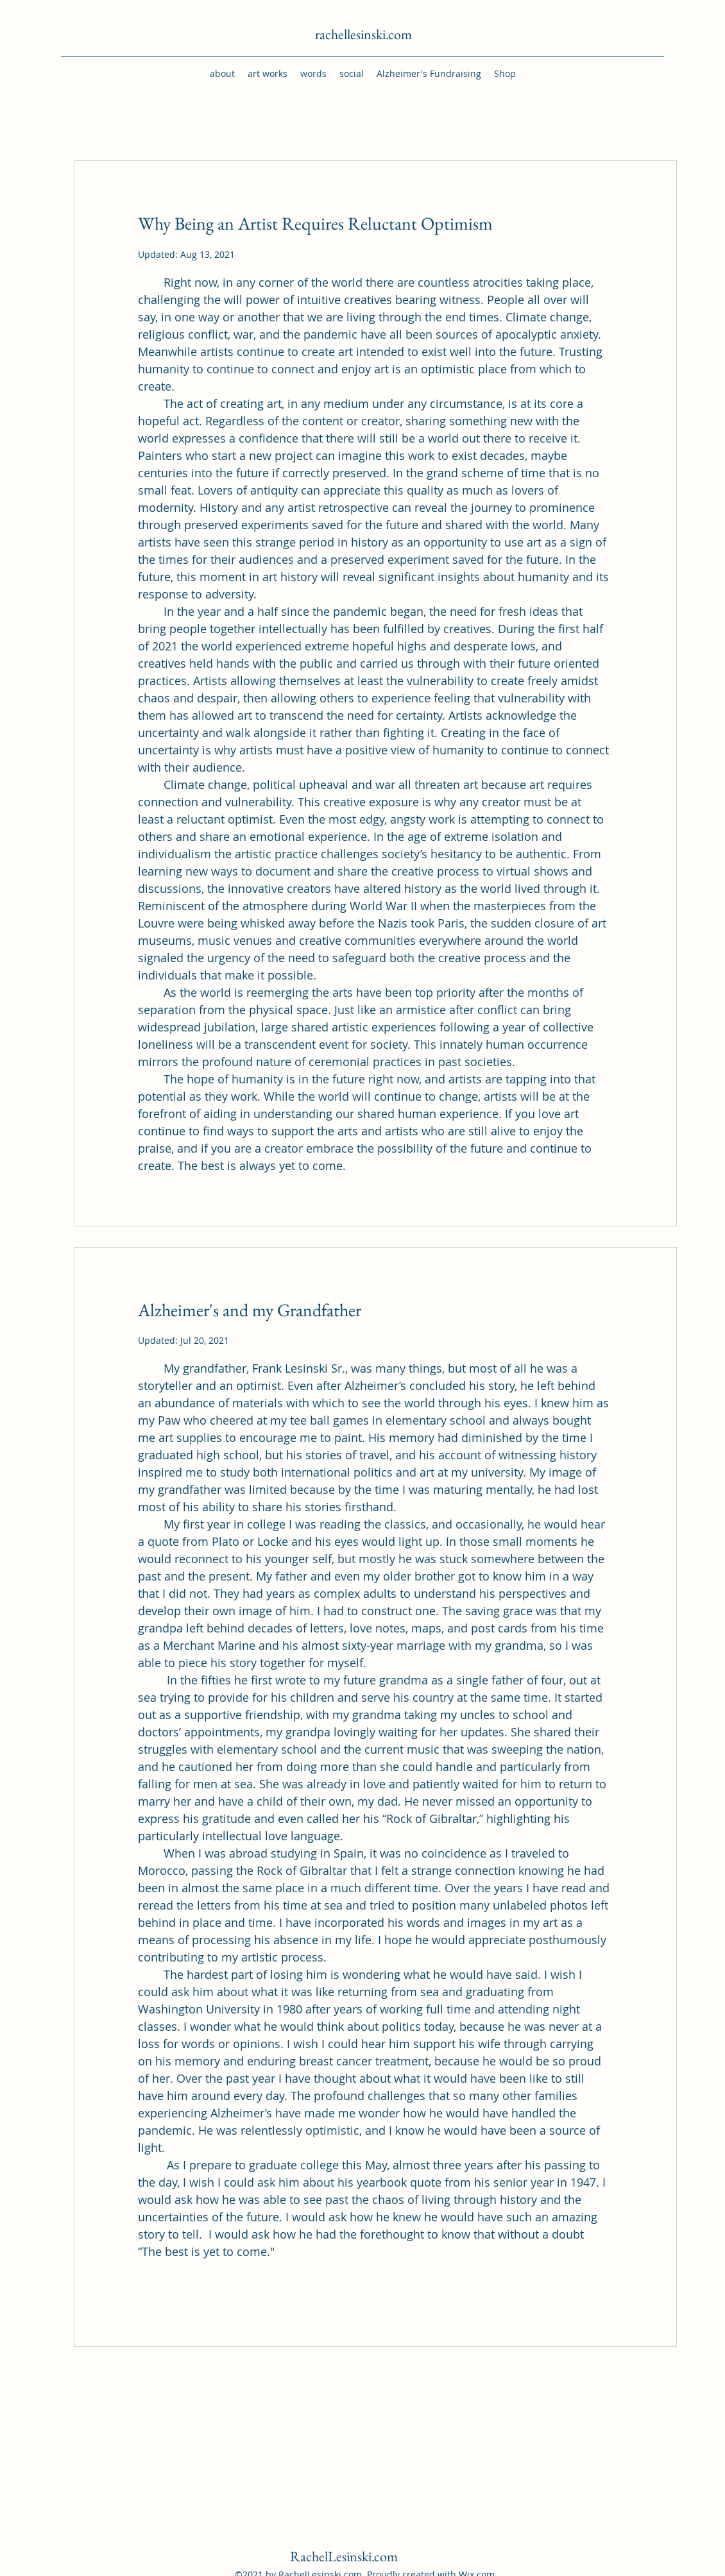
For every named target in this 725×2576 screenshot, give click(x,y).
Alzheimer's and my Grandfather (249, 1309)
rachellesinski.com (363, 34)
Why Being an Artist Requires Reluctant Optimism (315, 223)
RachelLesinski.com (344, 2556)
